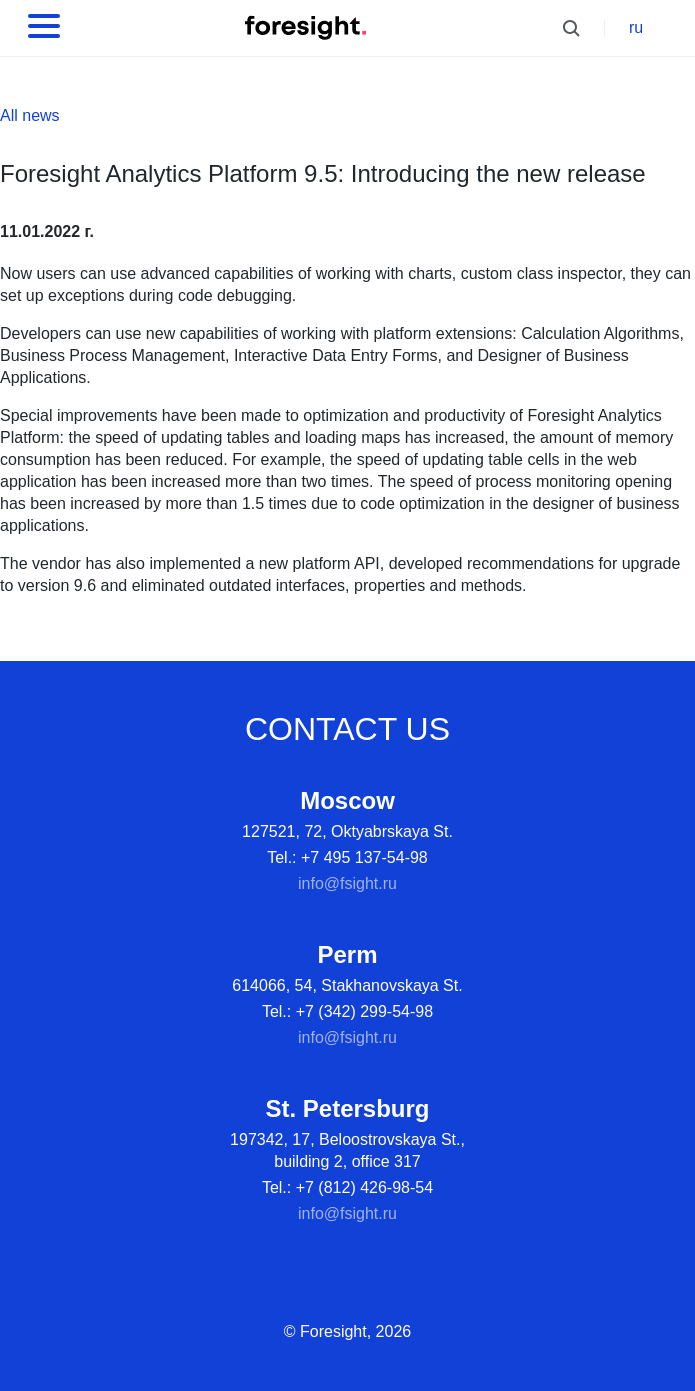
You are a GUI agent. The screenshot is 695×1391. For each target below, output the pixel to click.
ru (636, 27)
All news (30, 115)
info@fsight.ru (347, 883)
